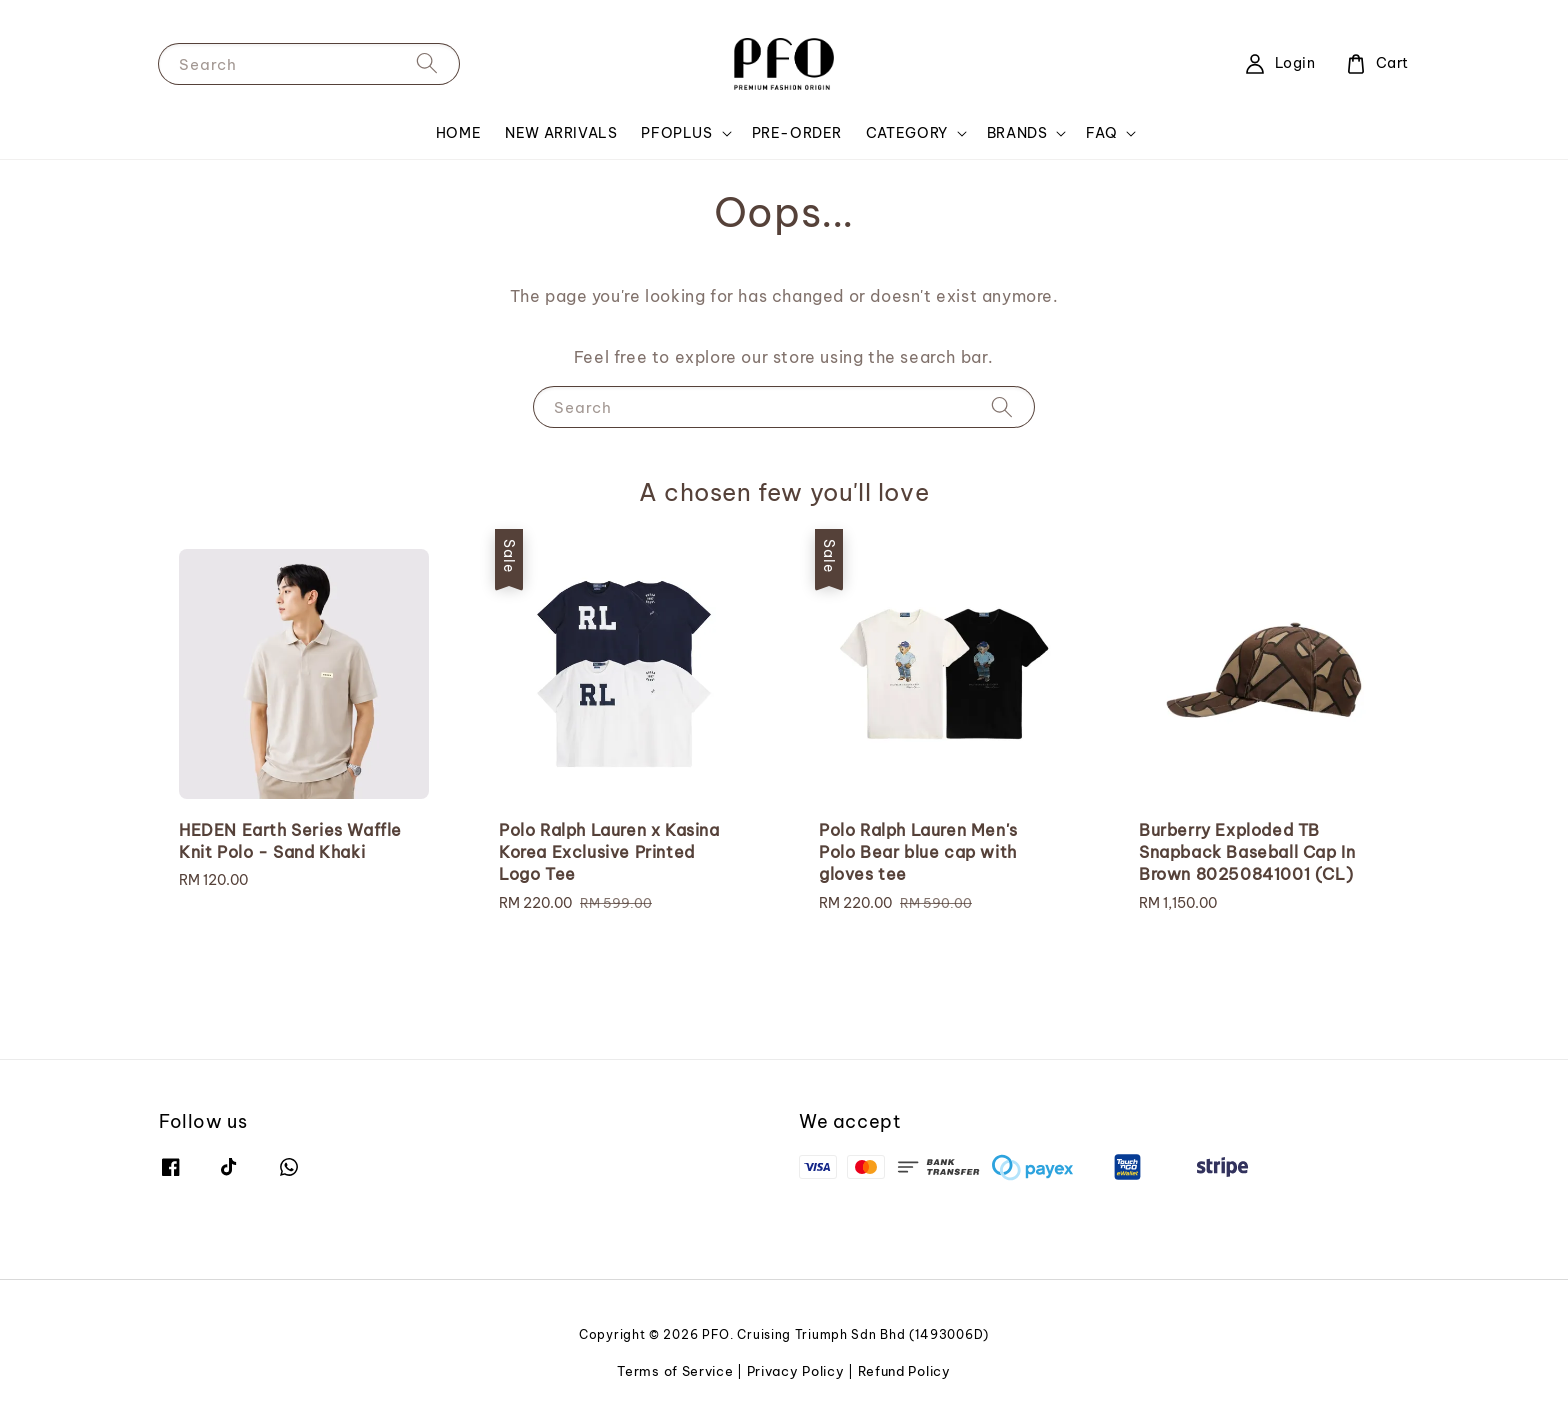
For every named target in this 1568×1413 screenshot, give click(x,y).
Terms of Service (675, 1371)
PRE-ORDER (797, 133)
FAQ (1101, 133)
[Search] (427, 63)
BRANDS (1017, 133)
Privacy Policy (796, 1371)
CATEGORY (907, 133)
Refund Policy (904, 1371)
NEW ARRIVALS (561, 133)
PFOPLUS (676, 133)
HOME (458, 133)
